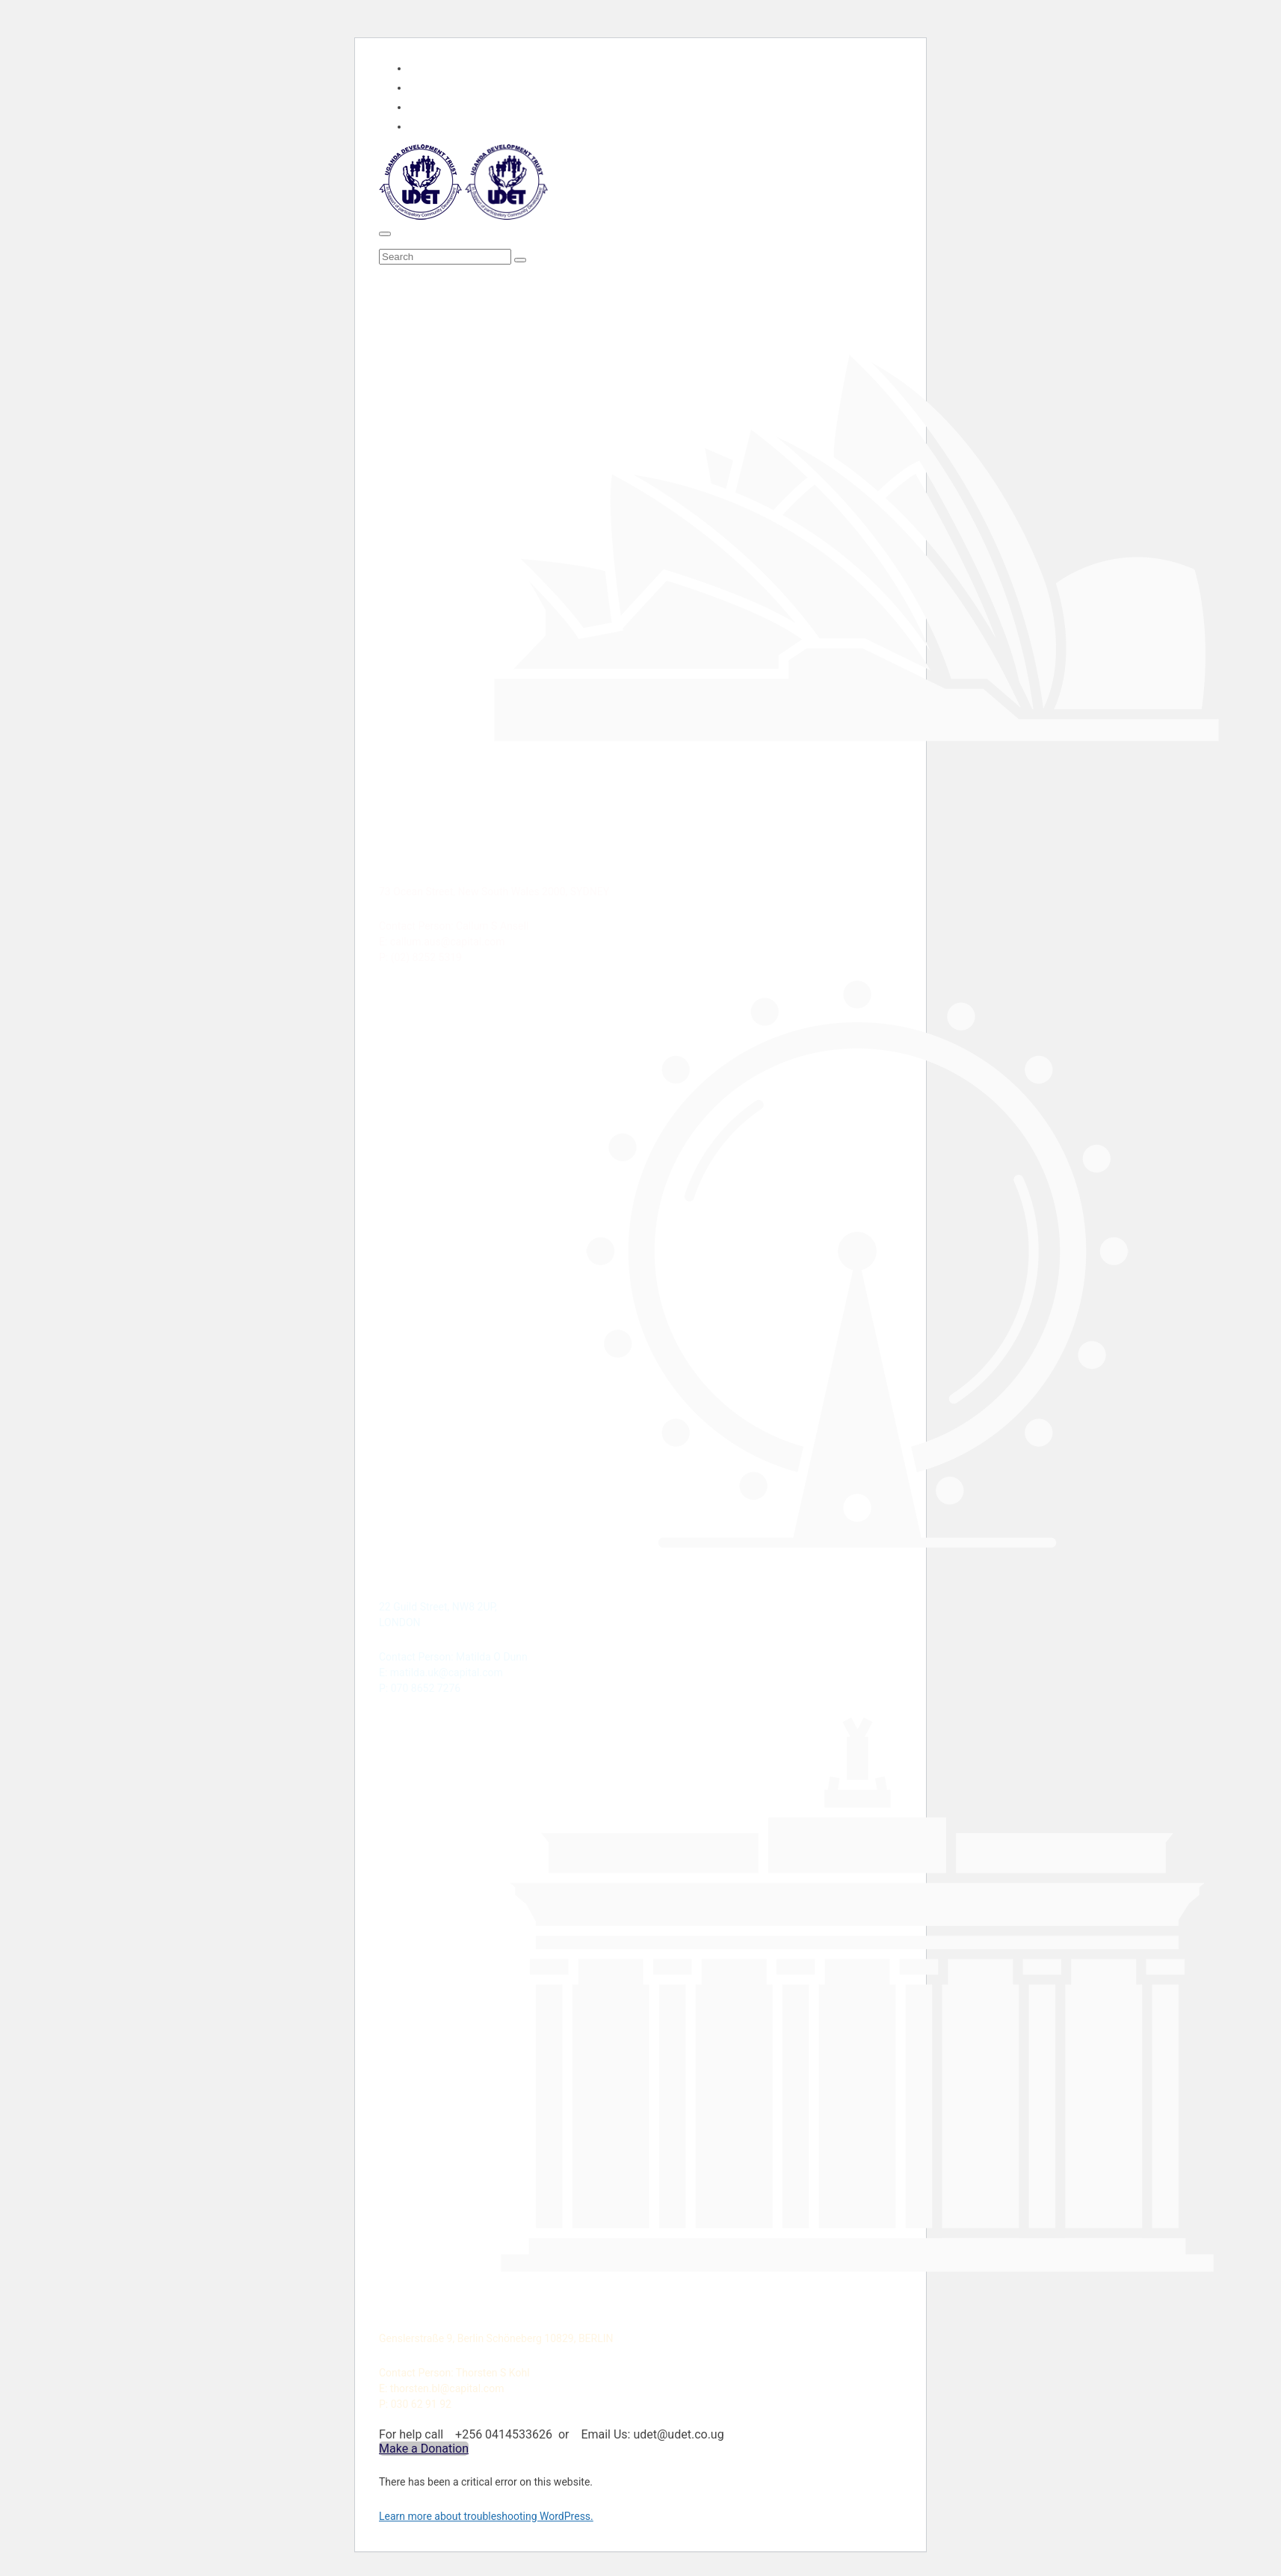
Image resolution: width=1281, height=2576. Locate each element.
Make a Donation (424, 2448)
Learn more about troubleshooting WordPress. (486, 2516)
